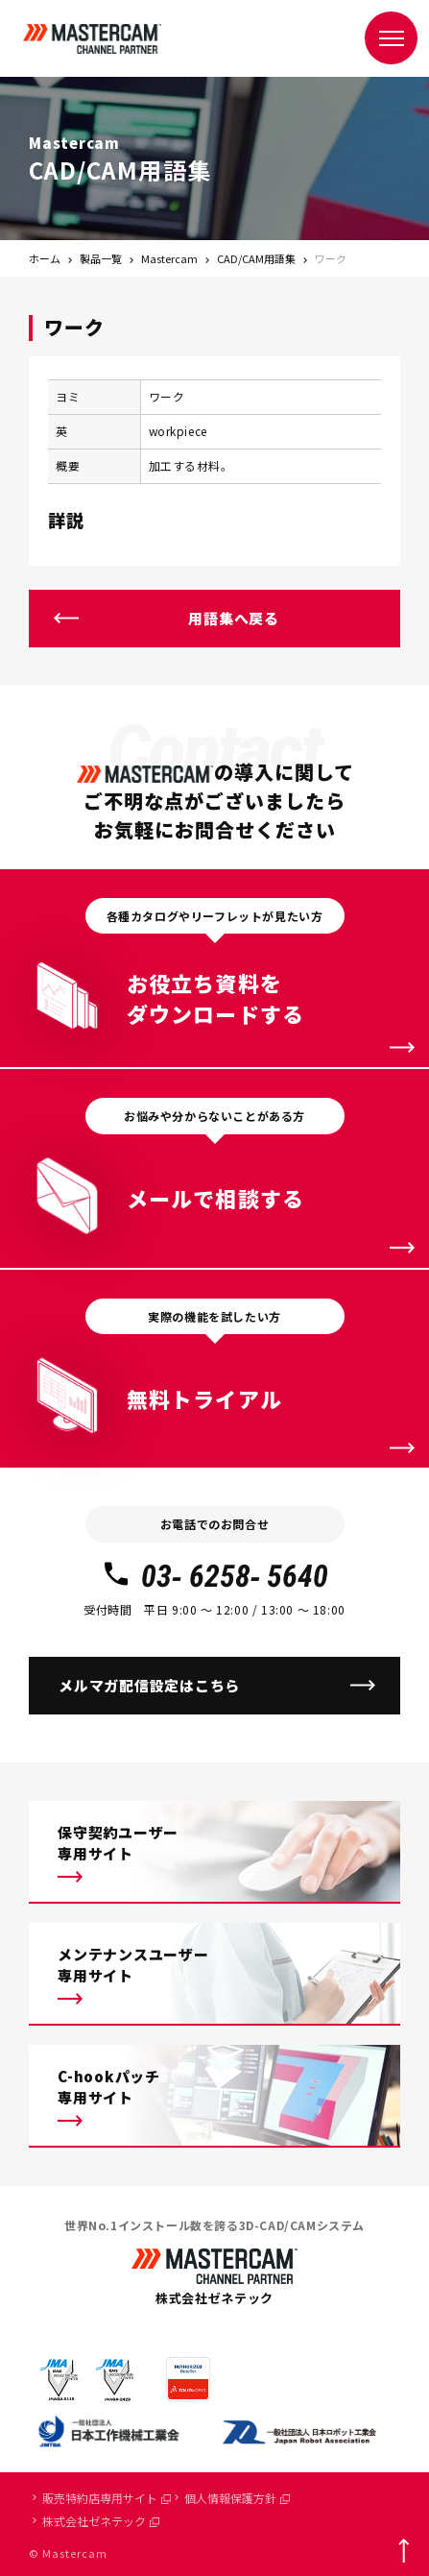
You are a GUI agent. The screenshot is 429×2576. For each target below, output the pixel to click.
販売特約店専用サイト (106, 2498)
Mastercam (169, 258)
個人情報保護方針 (237, 2498)
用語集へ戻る (233, 618)
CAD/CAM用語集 (256, 258)
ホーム (44, 258)
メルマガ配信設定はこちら (149, 1685)
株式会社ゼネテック (100, 2521)
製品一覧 (101, 258)
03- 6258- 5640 (214, 1576)
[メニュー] (391, 38)
